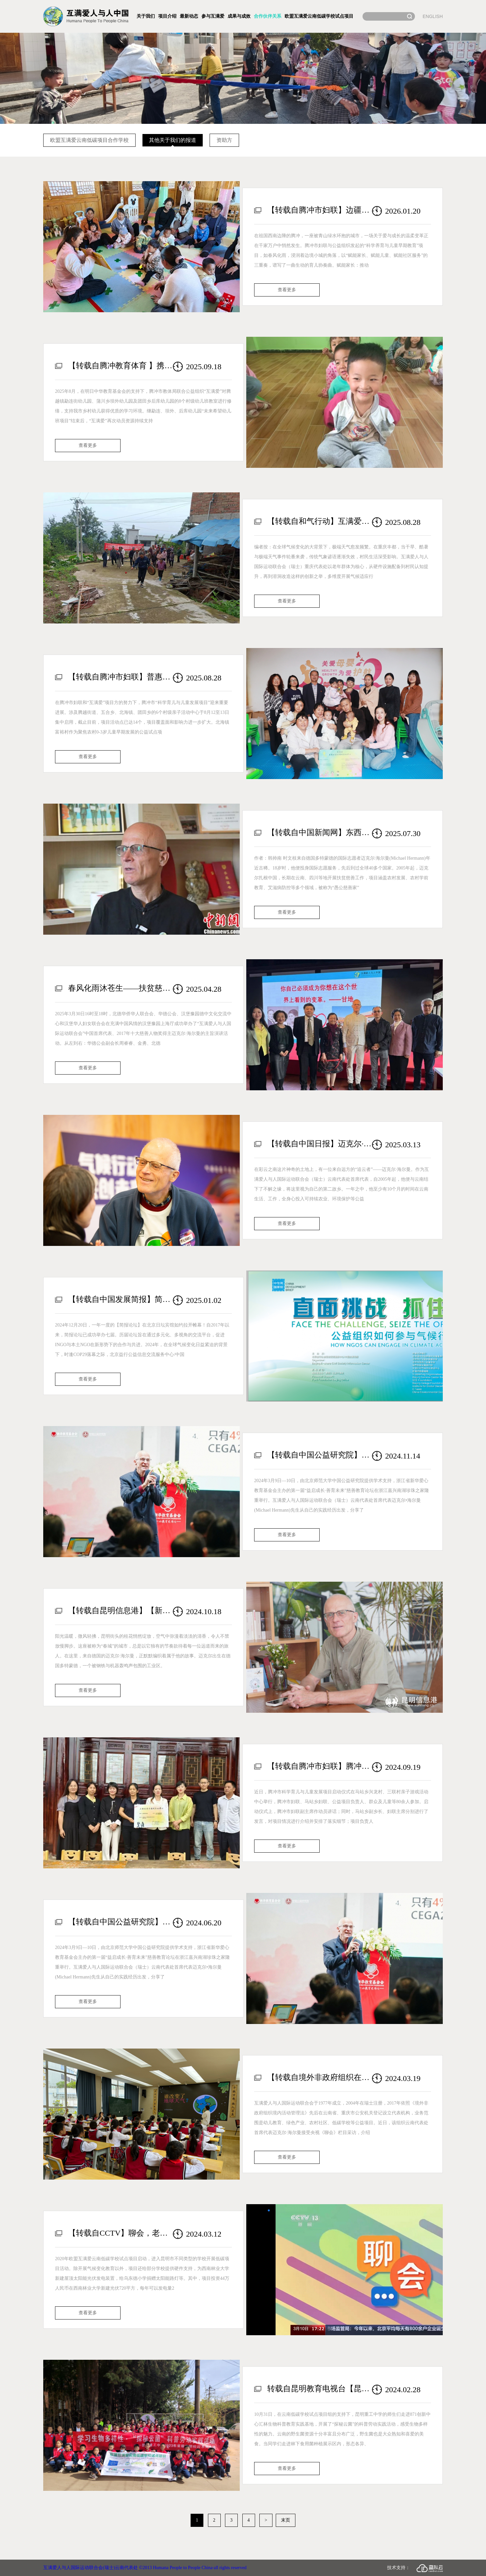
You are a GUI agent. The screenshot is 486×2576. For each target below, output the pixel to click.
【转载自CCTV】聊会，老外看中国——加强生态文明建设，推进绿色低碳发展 (120, 2233)
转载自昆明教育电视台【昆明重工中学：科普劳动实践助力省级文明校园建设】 (319, 2388)
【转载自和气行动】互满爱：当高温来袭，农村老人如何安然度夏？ (319, 521)
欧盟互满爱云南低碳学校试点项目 (319, 16)
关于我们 (146, 16)
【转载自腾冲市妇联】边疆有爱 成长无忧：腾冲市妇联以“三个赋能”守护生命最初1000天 (319, 210)
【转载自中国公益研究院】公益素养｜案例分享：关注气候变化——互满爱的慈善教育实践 (319, 1455)
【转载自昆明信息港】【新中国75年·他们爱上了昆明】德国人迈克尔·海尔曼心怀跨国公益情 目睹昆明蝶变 (120, 1610)
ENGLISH (433, 16)
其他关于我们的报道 (172, 140)
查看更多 (287, 289)
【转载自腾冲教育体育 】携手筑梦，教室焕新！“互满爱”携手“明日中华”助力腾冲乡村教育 (120, 365)
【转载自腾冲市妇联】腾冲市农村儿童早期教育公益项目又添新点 (319, 1766)
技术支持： (415, 2568)
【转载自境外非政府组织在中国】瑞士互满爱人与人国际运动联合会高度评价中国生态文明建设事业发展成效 (319, 2077)
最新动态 (189, 16)
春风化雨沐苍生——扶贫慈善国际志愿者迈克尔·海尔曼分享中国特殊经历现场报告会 (120, 988)
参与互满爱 (212, 16)
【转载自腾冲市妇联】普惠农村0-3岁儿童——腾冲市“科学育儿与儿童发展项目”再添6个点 (120, 677)
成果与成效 (239, 16)
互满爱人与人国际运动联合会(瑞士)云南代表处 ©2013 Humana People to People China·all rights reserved (145, 2567)
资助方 (224, 140)
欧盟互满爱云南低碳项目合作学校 (89, 140)
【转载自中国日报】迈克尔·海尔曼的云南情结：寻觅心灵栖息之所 (319, 1143)
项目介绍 (167, 16)
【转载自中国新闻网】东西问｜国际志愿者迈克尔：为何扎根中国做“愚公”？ (319, 832)
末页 (285, 2520)
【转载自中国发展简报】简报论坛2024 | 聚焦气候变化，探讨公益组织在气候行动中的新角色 (120, 1299)
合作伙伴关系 (267, 16)
